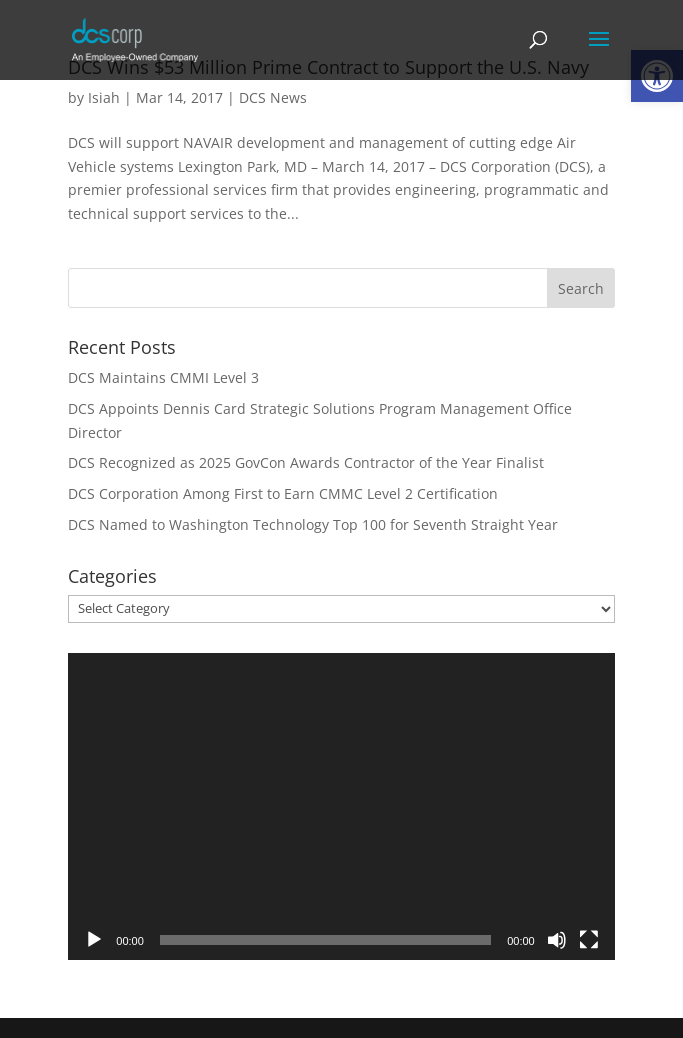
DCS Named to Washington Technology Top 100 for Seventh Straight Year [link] (313, 524)
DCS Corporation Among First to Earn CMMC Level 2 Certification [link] (283, 493)
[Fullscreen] (589, 940)
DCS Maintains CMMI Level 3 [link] (163, 377)
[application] (341, 806)
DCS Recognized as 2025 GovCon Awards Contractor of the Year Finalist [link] (306, 462)
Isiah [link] (104, 97)
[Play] (94, 940)
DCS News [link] (273, 97)
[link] (135, 38)
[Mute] (557, 940)
